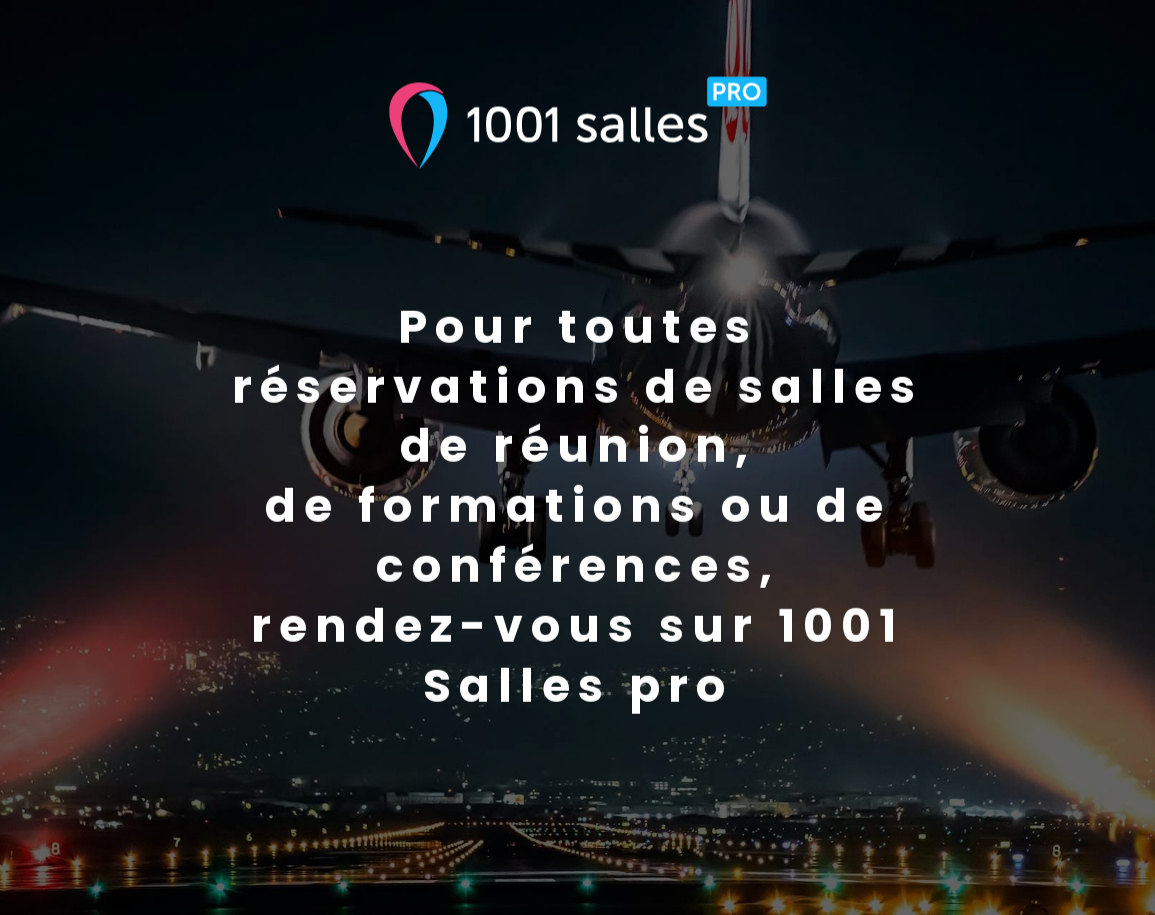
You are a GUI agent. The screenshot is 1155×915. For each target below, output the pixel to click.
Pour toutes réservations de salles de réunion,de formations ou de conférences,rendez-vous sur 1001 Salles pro (577, 507)
